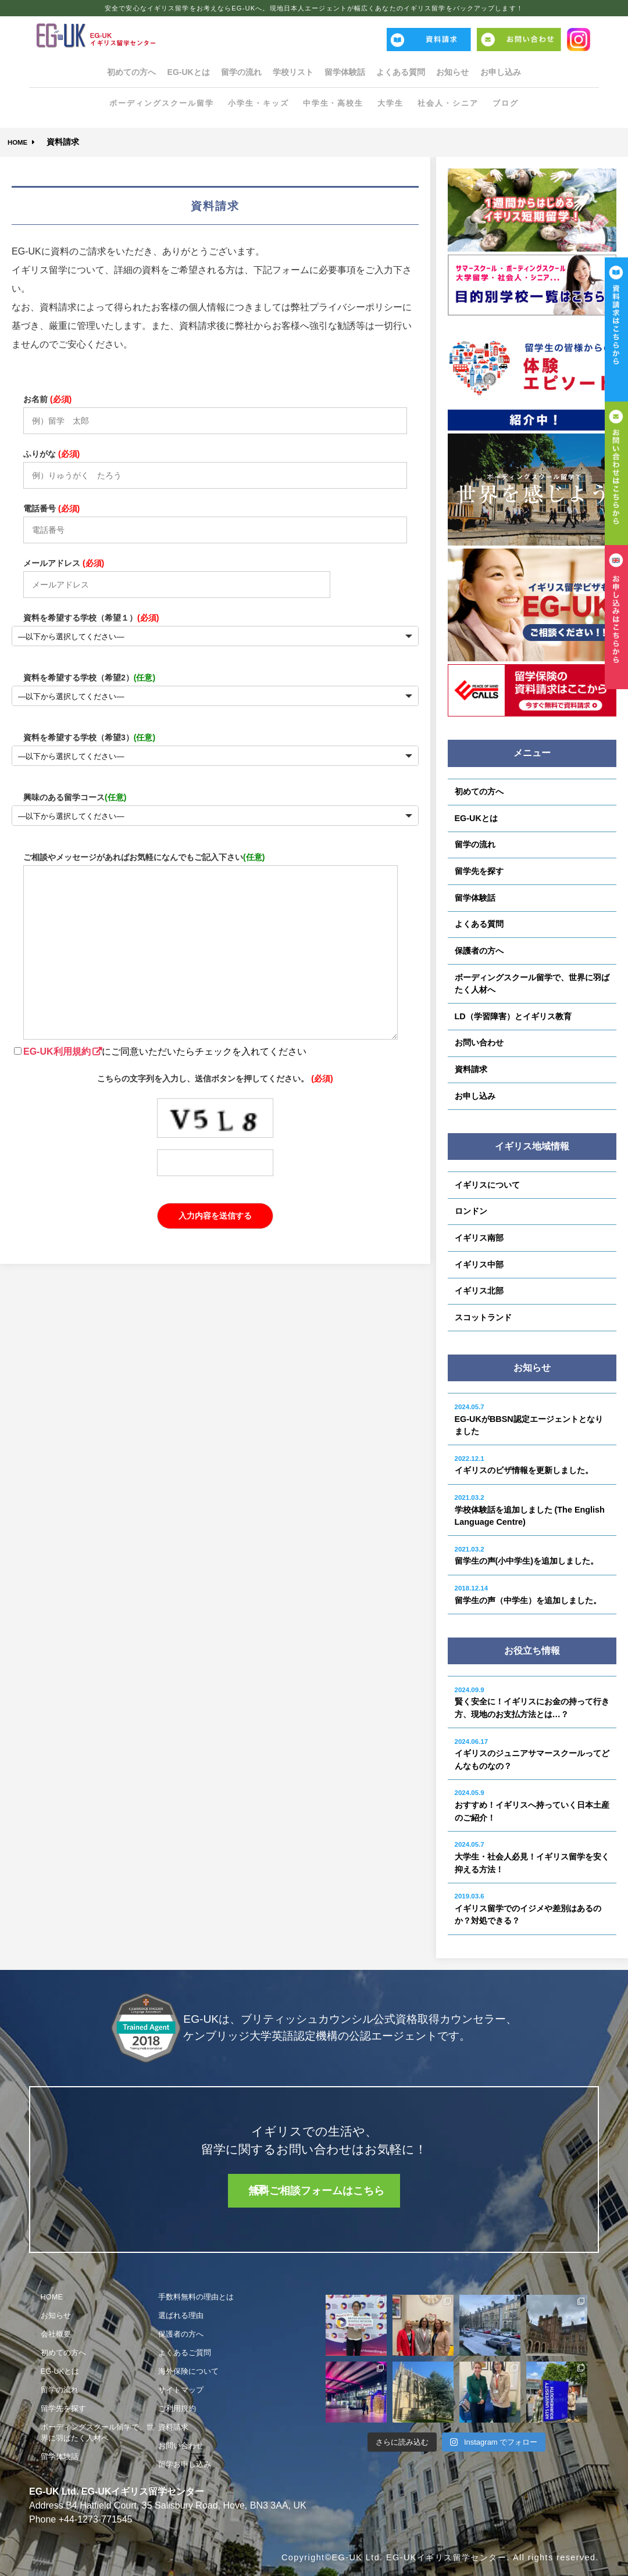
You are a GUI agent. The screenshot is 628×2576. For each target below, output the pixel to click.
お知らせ (482, 72)
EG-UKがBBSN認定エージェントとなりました (529, 1419)
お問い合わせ (479, 1042)
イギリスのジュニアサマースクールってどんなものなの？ (532, 1754)
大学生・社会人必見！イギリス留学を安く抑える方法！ (532, 1857)
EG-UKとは (158, 72)
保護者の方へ (479, 950)
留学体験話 (351, 72)
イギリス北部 (479, 1290)
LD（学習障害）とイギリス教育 (513, 1016)
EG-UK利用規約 (57, 1051)
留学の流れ (223, 72)
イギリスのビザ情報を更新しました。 (524, 1465)
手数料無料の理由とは (196, 2296)
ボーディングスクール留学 (153, 104)
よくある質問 (418, 72)
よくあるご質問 (184, 2352)
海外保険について (188, 2371)
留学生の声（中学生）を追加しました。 (528, 1595)
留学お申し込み (184, 2464)
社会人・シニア (457, 104)
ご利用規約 (177, 2408)
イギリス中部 (479, 1264)
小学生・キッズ (255, 104)
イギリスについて (487, 1185)
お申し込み (542, 72)
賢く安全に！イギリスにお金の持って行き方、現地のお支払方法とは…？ (532, 1702)
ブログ (517, 104)
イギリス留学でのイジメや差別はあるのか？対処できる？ (528, 1909)
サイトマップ (181, 2389)
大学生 (396, 104)
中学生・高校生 (335, 104)
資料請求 (471, 1069)
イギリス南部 (479, 1237)
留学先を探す (479, 871)
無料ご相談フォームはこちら (320, 2190)
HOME (20, 141)
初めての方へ (89, 72)
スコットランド (483, 1317)
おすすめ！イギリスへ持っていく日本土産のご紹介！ (532, 1805)
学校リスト (287, 72)
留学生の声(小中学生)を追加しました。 (527, 1556)
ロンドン (471, 1211)
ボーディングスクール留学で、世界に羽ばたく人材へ (532, 984)
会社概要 (56, 2334)
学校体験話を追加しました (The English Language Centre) (530, 1510)
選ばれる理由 (181, 2315)
